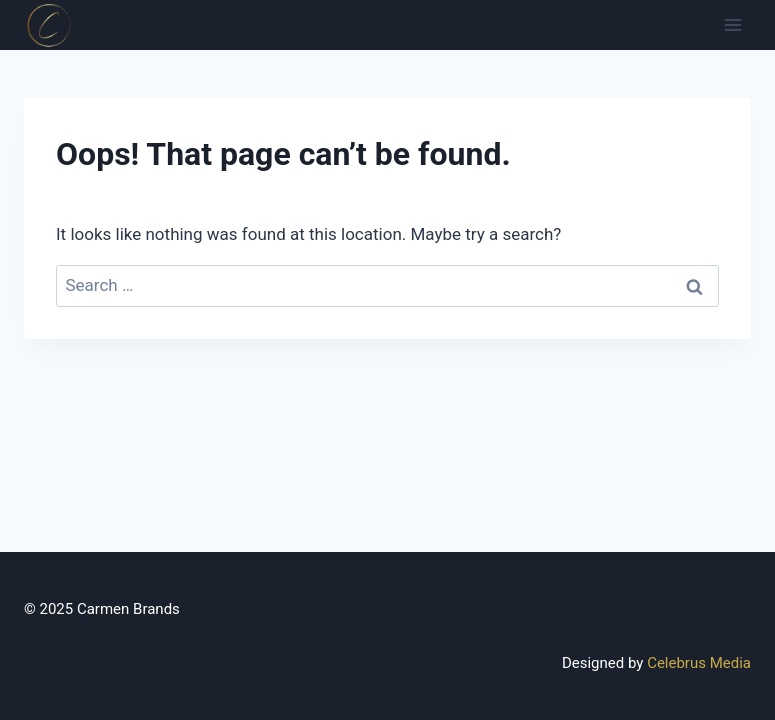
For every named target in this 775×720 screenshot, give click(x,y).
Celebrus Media (699, 663)
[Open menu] (732, 24)
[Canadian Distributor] (49, 25)
